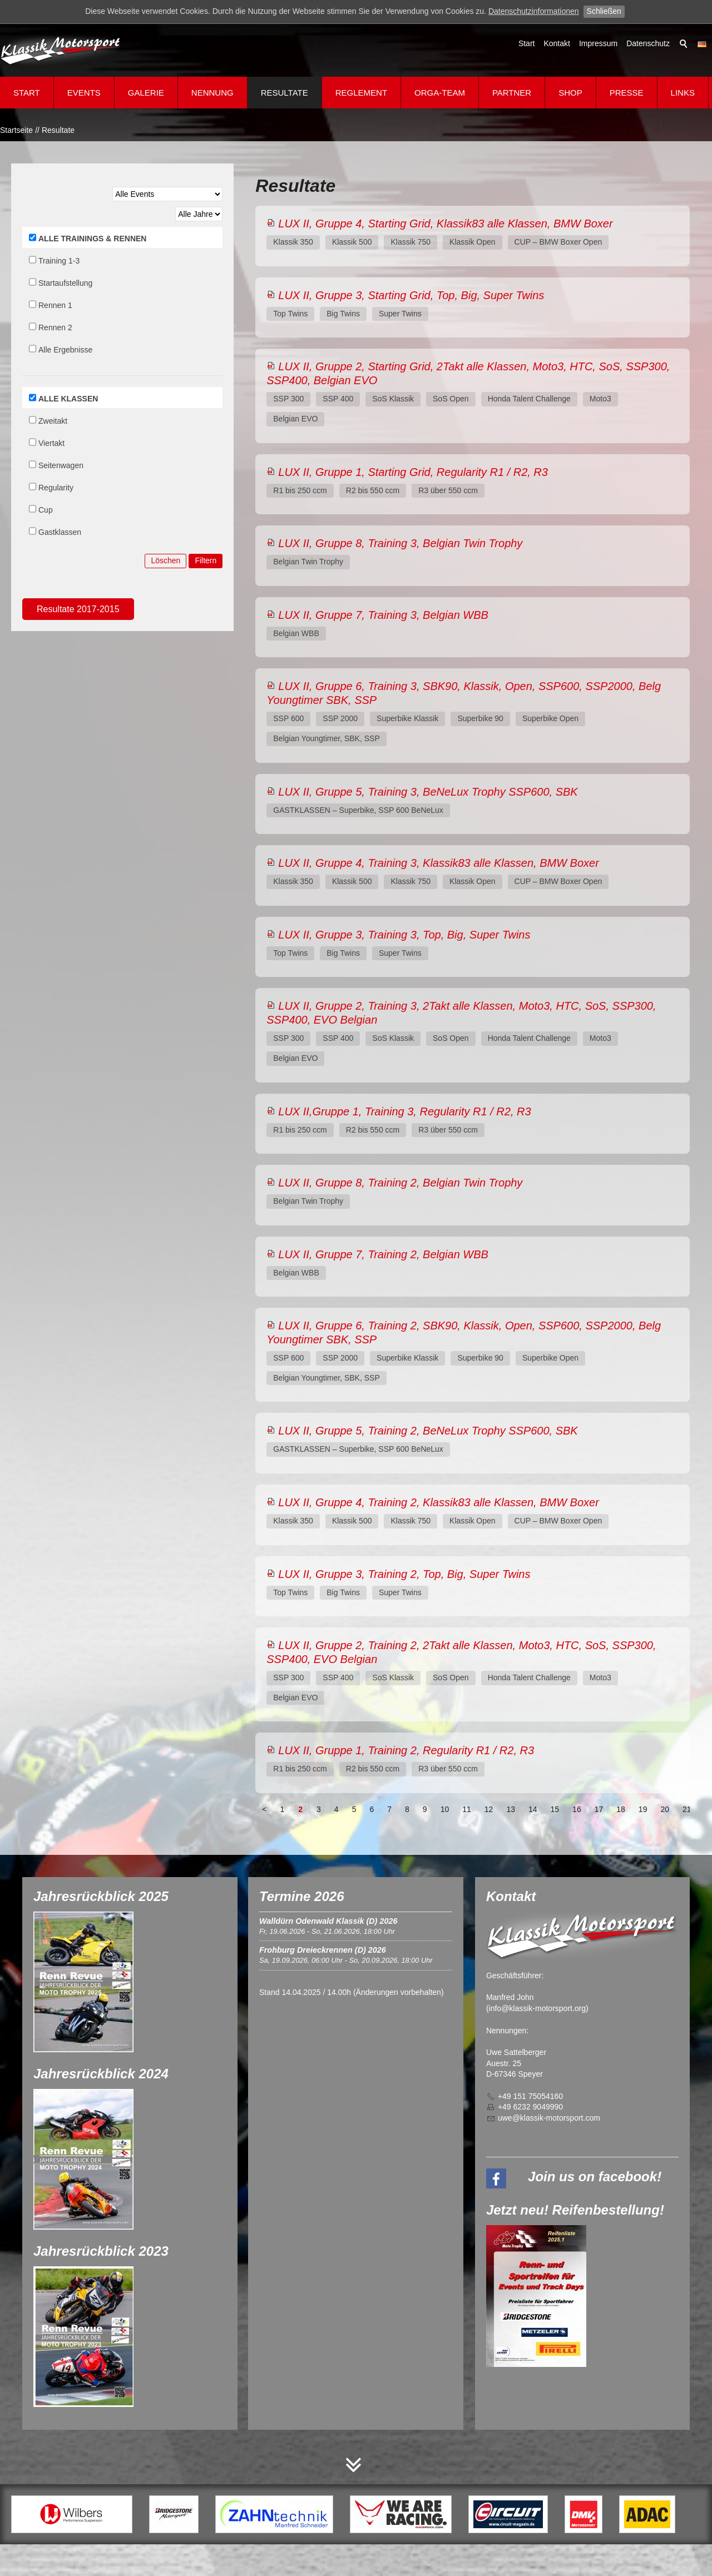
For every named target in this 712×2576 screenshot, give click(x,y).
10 (445, 1809)
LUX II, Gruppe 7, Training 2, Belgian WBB (383, 1254)
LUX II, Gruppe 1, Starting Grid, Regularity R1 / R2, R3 (413, 472)
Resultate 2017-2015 (78, 609)
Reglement (361, 92)
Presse (627, 92)
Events (84, 92)
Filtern (205, 560)
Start (526, 43)
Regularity (55, 487)
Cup (45, 509)
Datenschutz (648, 43)
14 (532, 1809)
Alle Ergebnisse (65, 349)
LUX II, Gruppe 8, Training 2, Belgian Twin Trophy (400, 1183)
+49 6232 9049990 (530, 2106)
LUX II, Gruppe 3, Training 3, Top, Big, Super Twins (404, 935)
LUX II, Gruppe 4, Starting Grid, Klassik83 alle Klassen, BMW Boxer (445, 223)
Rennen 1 (55, 305)
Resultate (284, 92)
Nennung (212, 92)
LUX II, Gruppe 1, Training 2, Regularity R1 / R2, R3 (406, 1750)
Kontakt (556, 43)
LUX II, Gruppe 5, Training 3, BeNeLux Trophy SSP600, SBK (427, 792)
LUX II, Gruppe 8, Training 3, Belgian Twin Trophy (400, 543)
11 (466, 1809)
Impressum (598, 43)
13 (510, 1809)
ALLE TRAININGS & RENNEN (92, 238)
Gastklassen (59, 532)
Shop (570, 92)
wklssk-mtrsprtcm (549, 2117)
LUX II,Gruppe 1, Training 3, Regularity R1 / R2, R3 (404, 1111)
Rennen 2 (55, 327)
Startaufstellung (65, 283)
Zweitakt (52, 420)
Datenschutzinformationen (533, 11)
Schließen (604, 11)
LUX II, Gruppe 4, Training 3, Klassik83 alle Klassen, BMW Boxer (438, 863)
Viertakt (51, 443)
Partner (511, 92)
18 (620, 1809)
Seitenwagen (60, 465)
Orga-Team (439, 92)
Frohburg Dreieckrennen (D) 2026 (322, 1949)
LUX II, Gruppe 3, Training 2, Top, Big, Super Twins (404, 1574)
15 (555, 1809)
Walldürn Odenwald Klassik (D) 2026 (328, 1921)
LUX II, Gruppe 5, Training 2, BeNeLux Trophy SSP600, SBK (427, 1431)
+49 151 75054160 (530, 2096)
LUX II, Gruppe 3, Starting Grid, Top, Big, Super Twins (411, 295)
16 (576, 1809)
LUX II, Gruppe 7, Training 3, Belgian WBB (383, 615)
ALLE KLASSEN (68, 398)
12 (488, 1809)
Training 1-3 (59, 260)
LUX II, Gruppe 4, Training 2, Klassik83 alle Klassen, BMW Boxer (438, 1502)
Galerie (146, 92)
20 (664, 1809)
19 (643, 1809)
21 (687, 1809)
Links (683, 92)
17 (599, 1809)
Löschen (165, 560)
